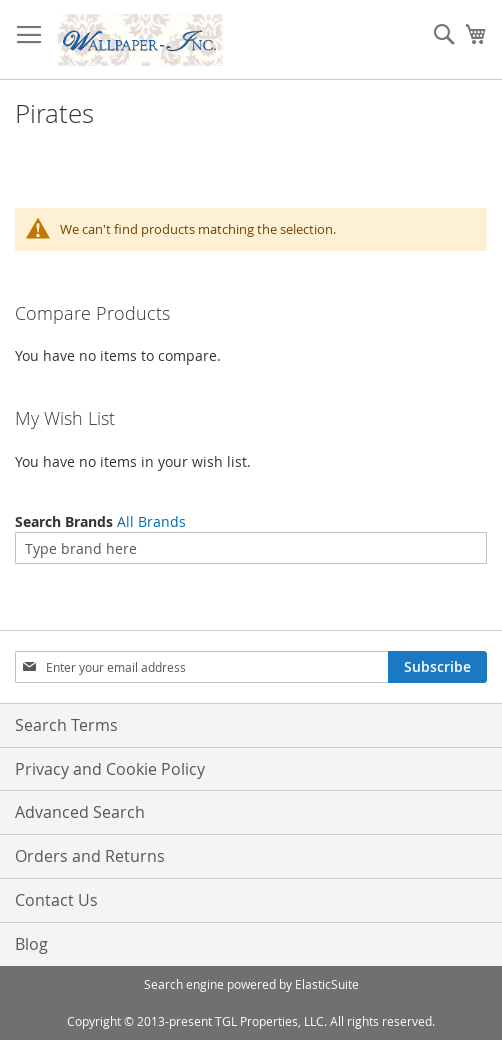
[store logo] (140, 40)
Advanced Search (80, 812)
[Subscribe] (437, 667)
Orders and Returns (90, 856)
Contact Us (56, 900)
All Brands (151, 521)
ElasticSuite (327, 984)
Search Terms (66, 725)
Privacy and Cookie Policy (110, 769)
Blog (31, 944)
